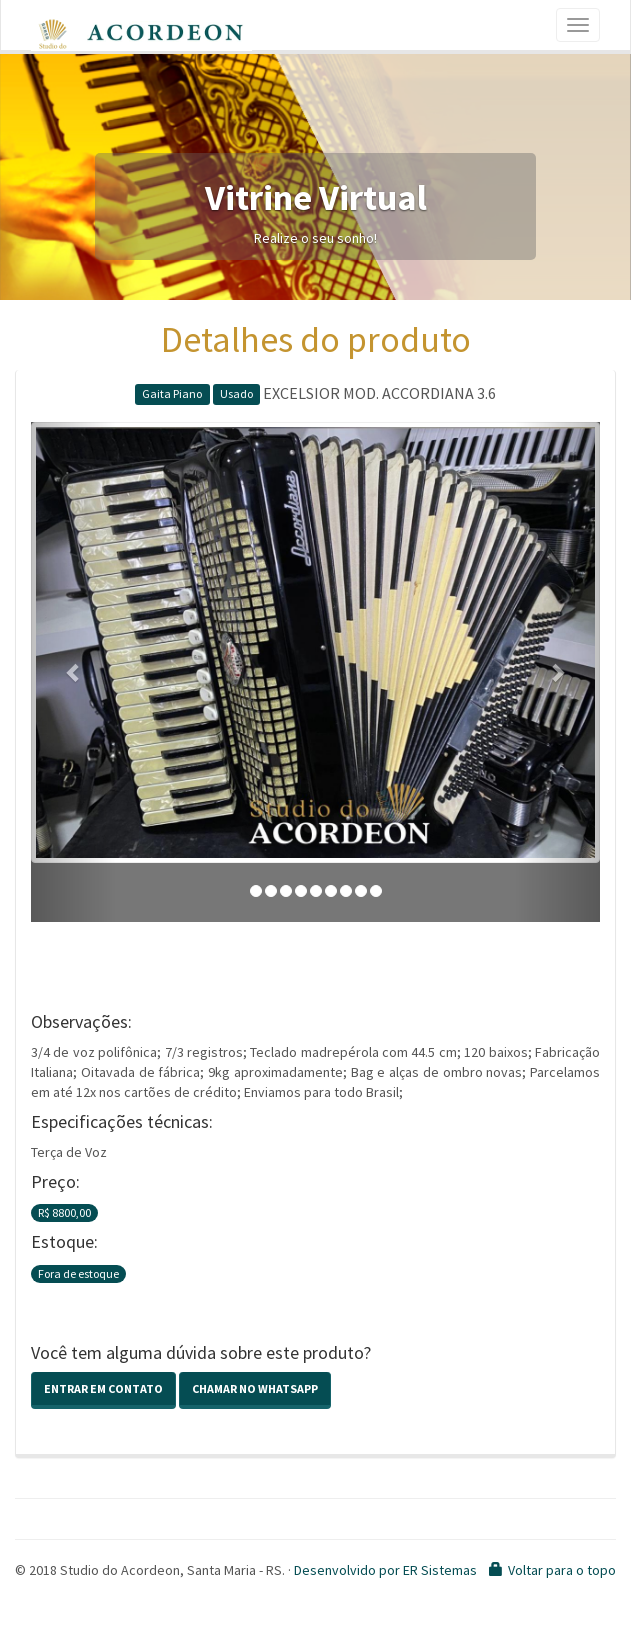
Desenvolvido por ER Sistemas (385, 1570)
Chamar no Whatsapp (255, 1388)
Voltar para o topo (562, 1570)
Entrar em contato (103, 1388)
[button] (73, 672)
